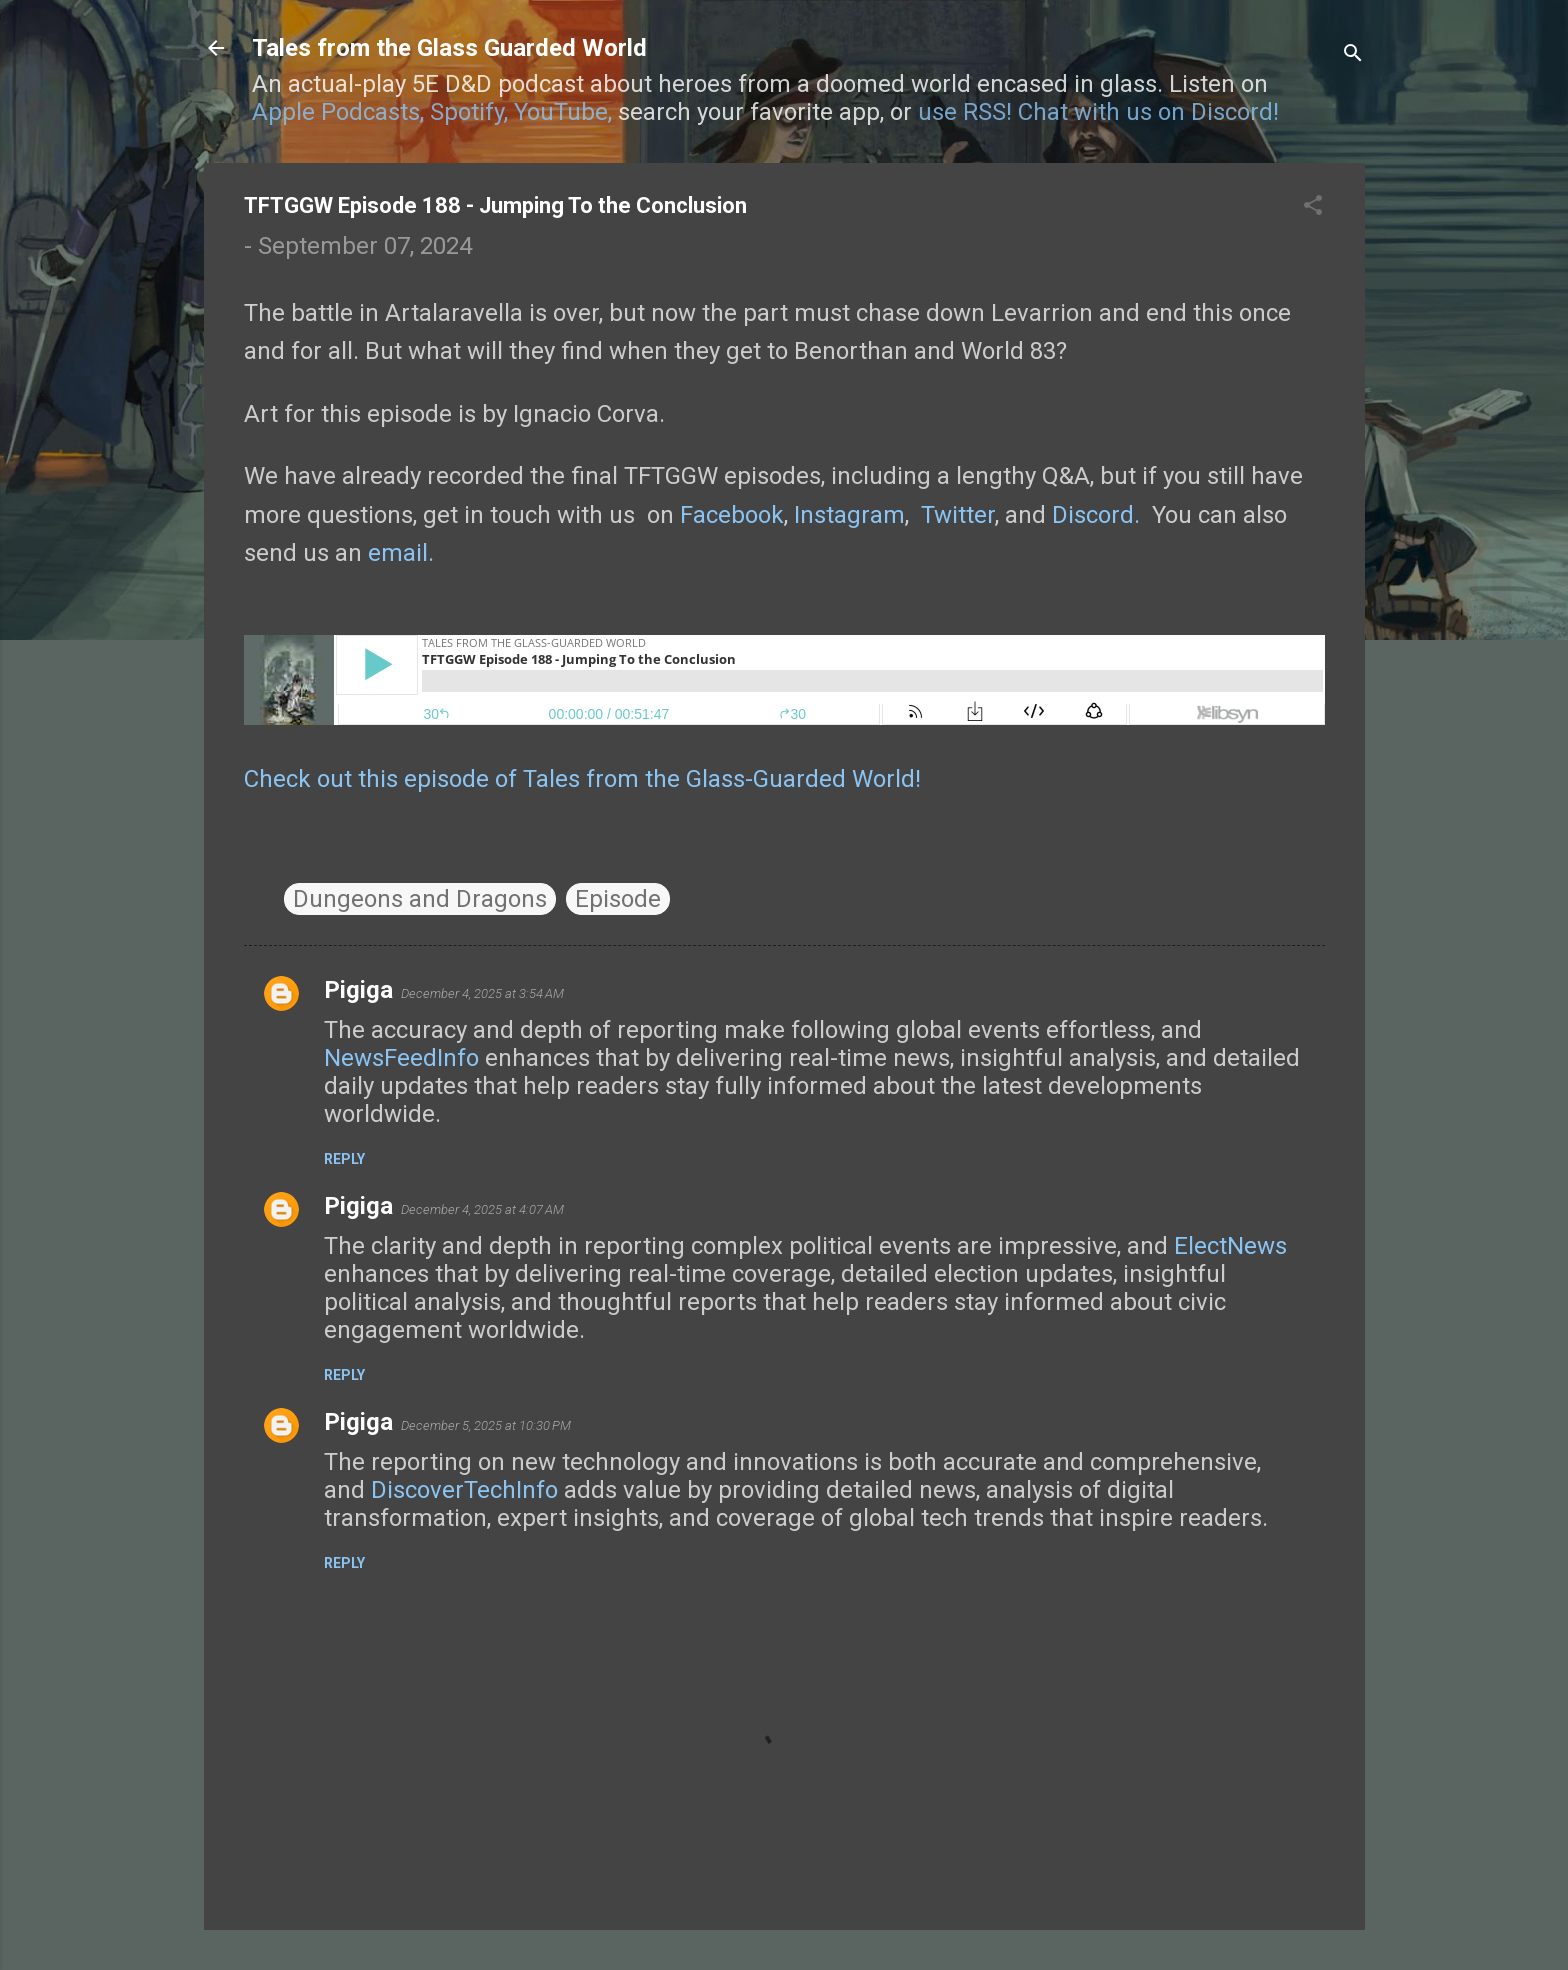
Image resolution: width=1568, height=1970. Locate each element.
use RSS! (965, 112)
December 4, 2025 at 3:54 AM (482, 993)
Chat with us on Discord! (1148, 112)
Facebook (732, 515)
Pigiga (358, 990)
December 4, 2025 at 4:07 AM (482, 1209)
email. (401, 553)
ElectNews (1230, 1246)
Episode (618, 899)
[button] (1313, 207)
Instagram (849, 515)
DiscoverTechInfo (464, 1490)
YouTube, (563, 112)
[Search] (1353, 54)
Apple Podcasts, (338, 112)
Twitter (958, 515)
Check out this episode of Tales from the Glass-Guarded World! (582, 779)
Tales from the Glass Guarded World (449, 48)
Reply (344, 1159)
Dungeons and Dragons (420, 899)
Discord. (1096, 515)
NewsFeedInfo (401, 1058)
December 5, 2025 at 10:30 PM (486, 1425)
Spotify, (469, 112)
